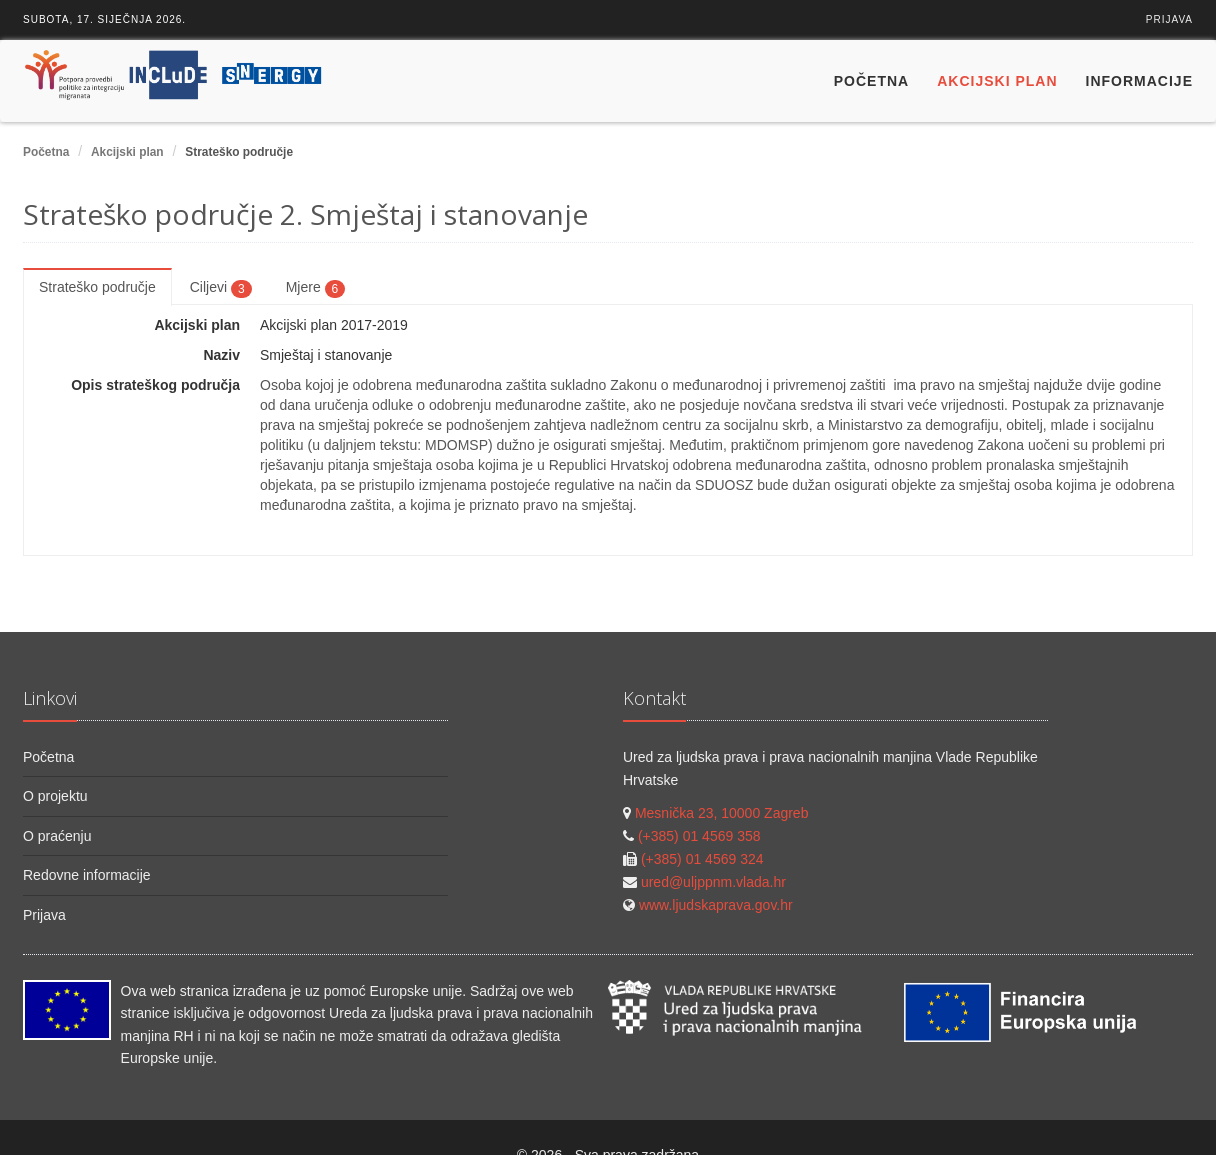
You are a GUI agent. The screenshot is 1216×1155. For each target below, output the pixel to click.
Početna (871, 81)
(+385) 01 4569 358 (699, 836)
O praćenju (57, 836)
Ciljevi (221, 288)
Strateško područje (97, 287)
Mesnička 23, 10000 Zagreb (722, 813)
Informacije (1139, 81)
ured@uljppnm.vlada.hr (713, 882)
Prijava (1169, 19)
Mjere (316, 288)
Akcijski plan (997, 81)
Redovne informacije (87, 875)
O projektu (55, 796)
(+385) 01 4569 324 (702, 859)
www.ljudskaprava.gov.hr (716, 905)
